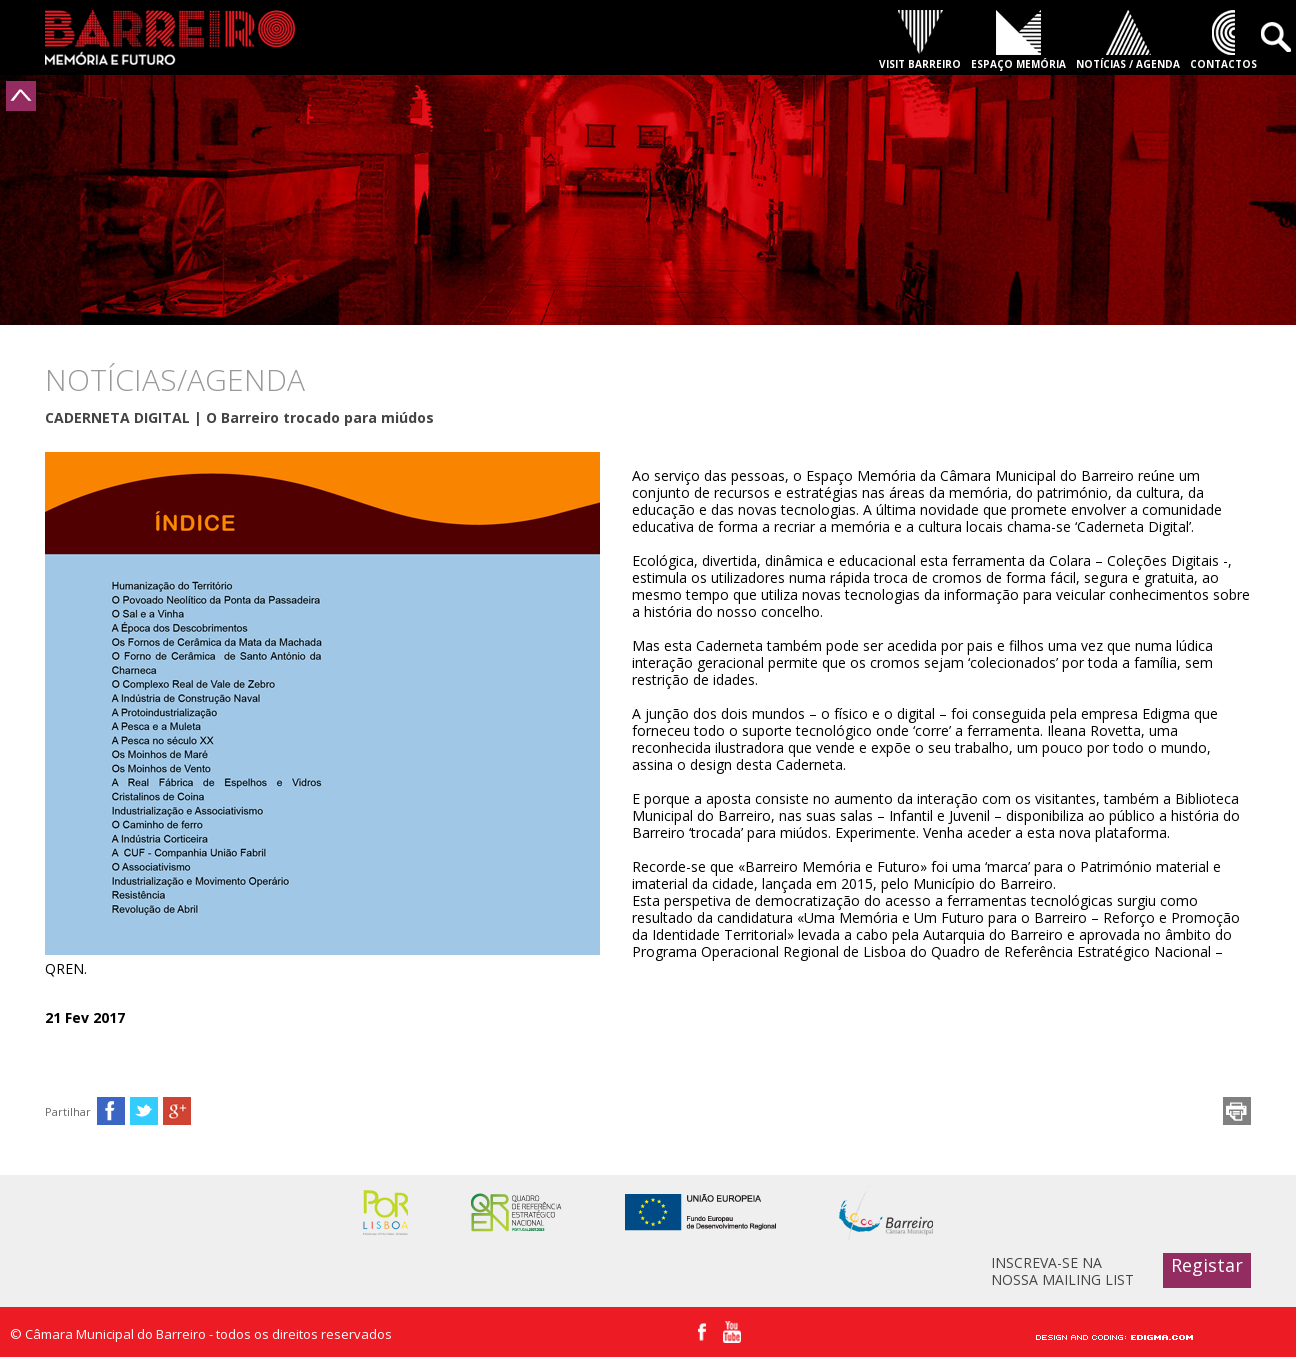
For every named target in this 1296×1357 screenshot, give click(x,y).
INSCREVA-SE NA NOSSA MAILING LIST (1062, 1270)
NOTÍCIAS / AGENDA (1128, 64)
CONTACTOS (1223, 64)
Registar (1207, 1265)
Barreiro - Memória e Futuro (170, 37)
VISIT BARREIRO (920, 64)
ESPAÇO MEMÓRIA (1018, 64)
